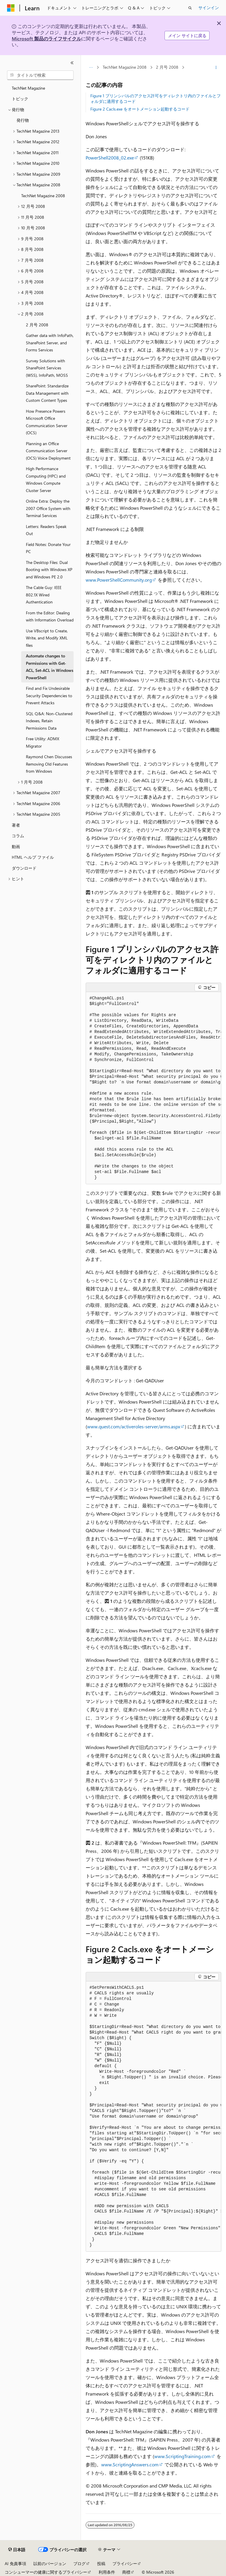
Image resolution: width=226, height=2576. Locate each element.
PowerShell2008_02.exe (110, 157)
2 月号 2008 (167, 67)
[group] (153, 1088)
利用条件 (107, 2572)
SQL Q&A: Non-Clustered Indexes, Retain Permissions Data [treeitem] (49, 721)
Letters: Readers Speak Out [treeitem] (46, 530)
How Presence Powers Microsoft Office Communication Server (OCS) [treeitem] (46, 422)
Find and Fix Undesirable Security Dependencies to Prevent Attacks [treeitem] (49, 695)
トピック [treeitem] (20, 98)
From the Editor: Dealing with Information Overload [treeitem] (50, 616)
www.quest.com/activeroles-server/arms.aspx (133, 1426)
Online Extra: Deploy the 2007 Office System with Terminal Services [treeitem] (48, 508)
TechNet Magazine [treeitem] (28, 88)
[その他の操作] (216, 67)
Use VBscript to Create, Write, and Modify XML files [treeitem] (47, 638)
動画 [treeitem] (16, 846)
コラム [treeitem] (18, 835)
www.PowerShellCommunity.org (119, 580)
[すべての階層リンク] (91, 67)
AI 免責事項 (15, 2563)
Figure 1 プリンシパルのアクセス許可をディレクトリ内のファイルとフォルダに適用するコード (155, 98)
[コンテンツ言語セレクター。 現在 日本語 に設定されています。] (17, 2549)
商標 (126, 2572)
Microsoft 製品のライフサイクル (46, 38)
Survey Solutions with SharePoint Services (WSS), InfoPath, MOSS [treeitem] (47, 368)
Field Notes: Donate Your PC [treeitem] (48, 548)
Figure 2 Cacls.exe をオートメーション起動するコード (140, 109)
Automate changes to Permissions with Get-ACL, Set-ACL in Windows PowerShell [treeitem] (49, 666)
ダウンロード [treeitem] (24, 868)
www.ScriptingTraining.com (182, 2456)
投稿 (101, 2563)
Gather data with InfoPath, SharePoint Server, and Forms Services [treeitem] (50, 343)
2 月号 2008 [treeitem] (37, 325)
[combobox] (40, 75)
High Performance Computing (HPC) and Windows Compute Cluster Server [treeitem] (46, 479)
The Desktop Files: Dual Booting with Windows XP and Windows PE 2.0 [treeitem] (49, 570)
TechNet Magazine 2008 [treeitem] (43, 195)
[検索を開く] (190, 8)
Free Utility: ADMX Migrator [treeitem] (42, 742)
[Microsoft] (11, 8)
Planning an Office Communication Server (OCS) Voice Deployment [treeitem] (48, 451)
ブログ (79, 2563)
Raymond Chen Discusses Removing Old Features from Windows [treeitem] (49, 764)
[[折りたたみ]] (72, 62)
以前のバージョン (49, 2563)
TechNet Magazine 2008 (125, 67)
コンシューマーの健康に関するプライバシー (46, 2572)
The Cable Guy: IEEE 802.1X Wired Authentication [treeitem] (44, 595)
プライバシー (124, 2563)
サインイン (208, 7)
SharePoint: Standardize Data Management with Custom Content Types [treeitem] (47, 393)
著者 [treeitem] (16, 825)
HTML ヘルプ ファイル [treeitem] (33, 857)
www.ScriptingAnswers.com (130, 2464)
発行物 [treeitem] (22, 120)
